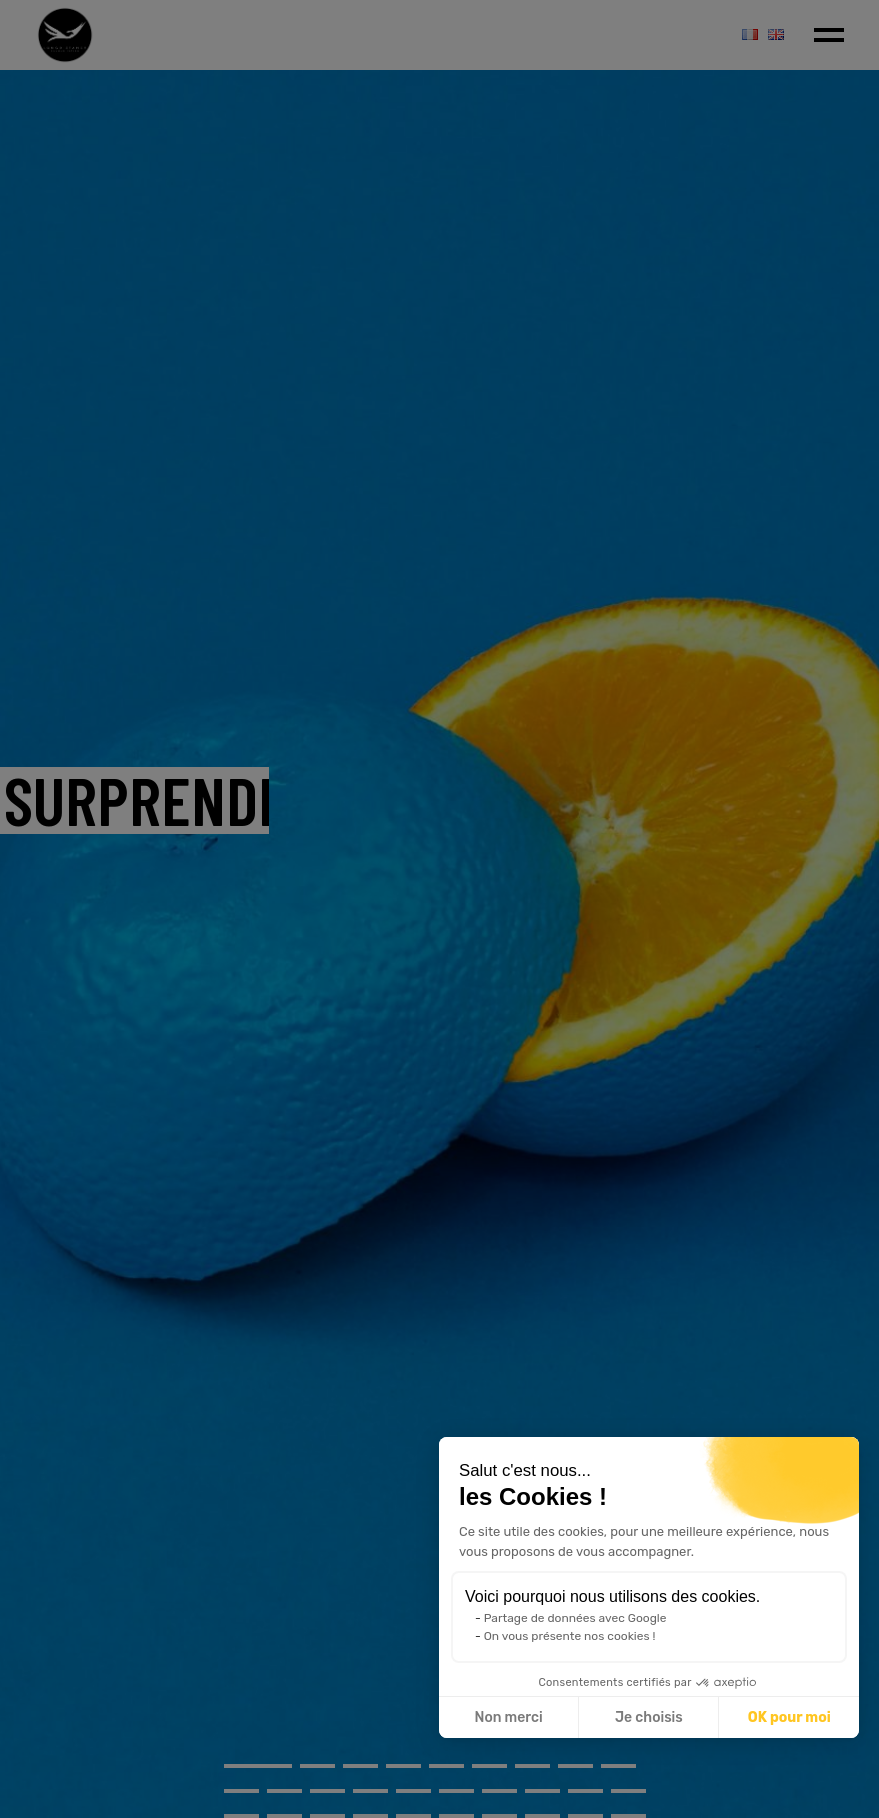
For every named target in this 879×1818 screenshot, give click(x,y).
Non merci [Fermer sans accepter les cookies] (508, 1717)
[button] (830, 1796)
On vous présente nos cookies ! (570, 1636)
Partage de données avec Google (575, 1618)
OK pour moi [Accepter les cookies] (789, 1717)
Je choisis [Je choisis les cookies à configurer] (649, 1717)
